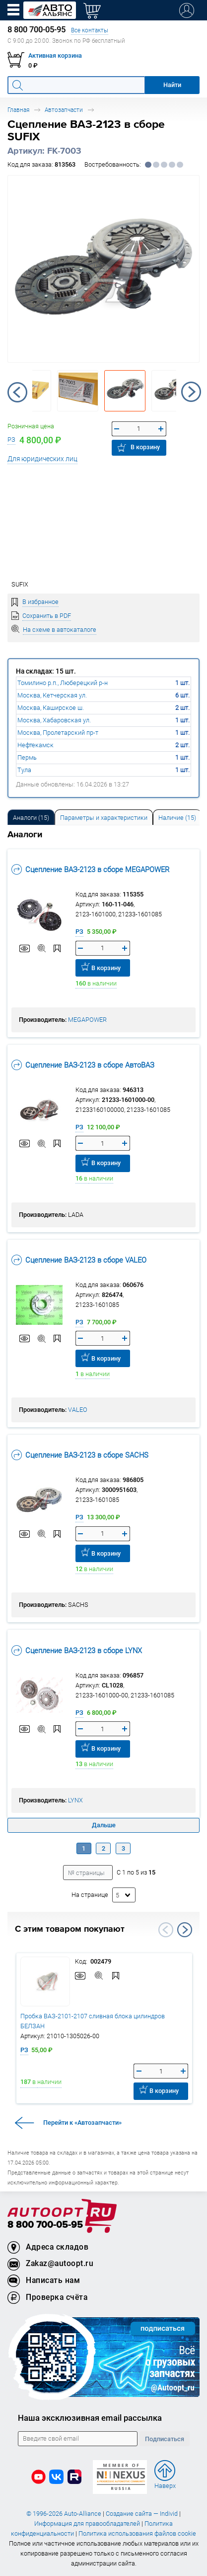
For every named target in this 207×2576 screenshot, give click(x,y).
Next (191, 392)
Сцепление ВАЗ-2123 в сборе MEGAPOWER (90, 869)
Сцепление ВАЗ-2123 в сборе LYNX (76, 1650)
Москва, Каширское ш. (50, 707)
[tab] (31, 817)
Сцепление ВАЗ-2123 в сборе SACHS (79, 1455)
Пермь (27, 757)
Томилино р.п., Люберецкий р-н (62, 683)
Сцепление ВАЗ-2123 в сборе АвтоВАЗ (82, 1065)
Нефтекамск (35, 745)
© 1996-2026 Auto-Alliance (63, 2513)
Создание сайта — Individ (142, 2513)
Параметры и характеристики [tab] (103, 817)
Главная (18, 109)
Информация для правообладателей (87, 2523)
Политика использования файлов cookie (137, 2533)
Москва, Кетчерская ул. (52, 695)
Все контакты (89, 30)
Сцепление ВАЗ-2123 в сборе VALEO (78, 1260)
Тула (24, 770)
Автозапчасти (64, 109)
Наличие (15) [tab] (177, 817)
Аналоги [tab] (31, 817)
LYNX (75, 1800)
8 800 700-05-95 (45, 2225)
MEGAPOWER (87, 1019)
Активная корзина (55, 55)
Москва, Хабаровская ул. (54, 720)
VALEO (77, 1409)
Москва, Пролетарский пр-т (57, 732)
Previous (17, 392)
